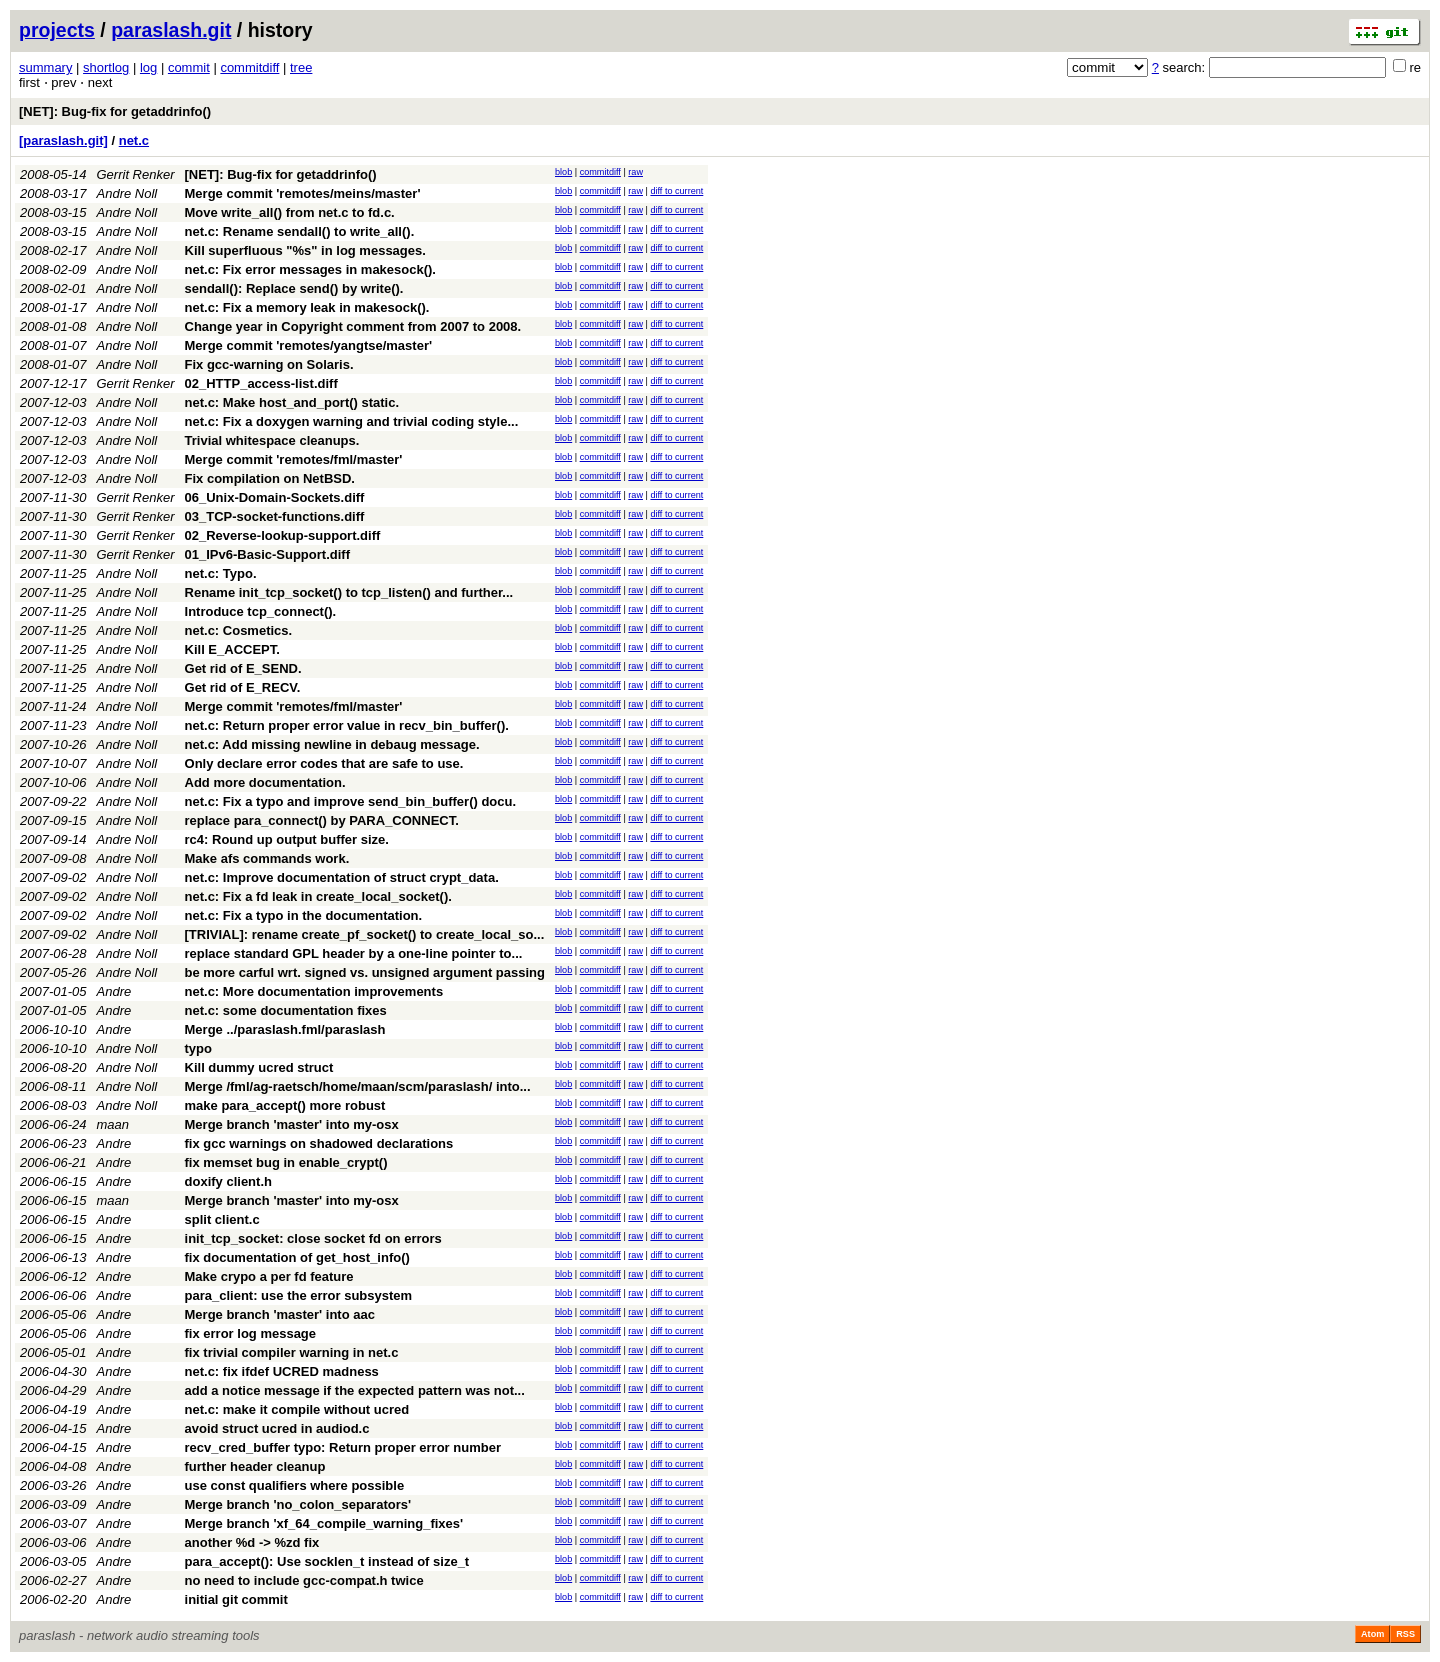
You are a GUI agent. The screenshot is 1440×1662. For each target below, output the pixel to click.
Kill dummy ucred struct (259, 1067)
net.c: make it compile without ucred (297, 1409)
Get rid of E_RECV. (243, 687)
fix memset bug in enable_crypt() (286, 1162)
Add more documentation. (265, 782)
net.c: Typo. (221, 573)
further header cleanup (255, 1466)
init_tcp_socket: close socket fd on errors (313, 1238)
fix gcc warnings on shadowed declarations (319, 1143)
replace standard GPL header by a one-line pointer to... (354, 953)
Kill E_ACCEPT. (232, 649)
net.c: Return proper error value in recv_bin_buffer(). (347, 725)
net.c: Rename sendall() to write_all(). (300, 231)
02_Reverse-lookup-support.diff (283, 535)
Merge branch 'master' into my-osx (292, 1124)
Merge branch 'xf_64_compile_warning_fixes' (324, 1523)
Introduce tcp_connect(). (261, 611)
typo (198, 1048)
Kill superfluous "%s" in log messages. (305, 250)
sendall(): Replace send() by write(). (294, 288)
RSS (1405, 1634)
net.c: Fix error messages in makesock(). (310, 269)
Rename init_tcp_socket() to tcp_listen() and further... (349, 592)
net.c (134, 140)
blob (563, 172)
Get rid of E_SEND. (243, 668)
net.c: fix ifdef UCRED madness (282, 1371)
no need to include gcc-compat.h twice (304, 1580)
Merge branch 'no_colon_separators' (298, 1504)
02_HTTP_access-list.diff (261, 383)
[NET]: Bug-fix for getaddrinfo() (115, 111)
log (148, 67)
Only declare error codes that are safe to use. (324, 763)
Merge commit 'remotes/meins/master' (303, 193)
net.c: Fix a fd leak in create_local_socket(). (318, 896)
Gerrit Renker (136, 174)
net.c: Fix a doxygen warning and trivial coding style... (352, 421)
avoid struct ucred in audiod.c (277, 1428)
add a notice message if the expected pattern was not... (355, 1390)
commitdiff (249, 67)
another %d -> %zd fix (252, 1542)
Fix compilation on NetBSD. (270, 478)
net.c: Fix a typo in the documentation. (304, 915)
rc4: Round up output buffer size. (287, 839)
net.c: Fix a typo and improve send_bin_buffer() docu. (351, 801)
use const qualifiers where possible (295, 1485)
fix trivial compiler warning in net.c (292, 1352)
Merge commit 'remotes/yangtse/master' (309, 345)
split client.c (222, 1219)
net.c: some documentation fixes (286, 1010)
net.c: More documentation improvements (314, 991)
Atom (1372, 1634)
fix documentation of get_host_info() (297, 1257)
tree (301, 67)
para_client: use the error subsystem (299, 1295)
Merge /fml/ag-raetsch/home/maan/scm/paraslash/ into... (358, 1086)
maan (113, 1124)
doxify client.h (228, 1181)
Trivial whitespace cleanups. (272, 440)
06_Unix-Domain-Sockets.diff (275, 497)
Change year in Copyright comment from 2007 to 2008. (353, 326)
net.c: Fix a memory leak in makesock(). (307, 307)
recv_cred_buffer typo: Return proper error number (343, 1447)
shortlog (106, 67)
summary (45, 67)
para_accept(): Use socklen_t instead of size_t (327, 1561)
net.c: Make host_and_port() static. (292, 402)
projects (57, 30)
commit (189, 67)
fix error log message (251, 1333)
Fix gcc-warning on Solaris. (269, 364)
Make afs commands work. (267, 858)
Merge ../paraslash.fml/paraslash (285, 1029)
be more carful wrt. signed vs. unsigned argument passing (365, 972)
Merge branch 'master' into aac (280, 1314)
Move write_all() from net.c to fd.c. (290, 212)
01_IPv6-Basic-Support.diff (267, 554)
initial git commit (236, 1599)
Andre (114, 991)
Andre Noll (127, 193)
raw (635, 172)
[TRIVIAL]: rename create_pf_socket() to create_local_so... (365, 934)
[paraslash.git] (63, 140)
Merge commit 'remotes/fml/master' (294, 459)
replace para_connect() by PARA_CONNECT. (322, 820)
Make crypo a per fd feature (269, 1276)
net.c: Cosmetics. (239, 630)
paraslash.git (171, 30)
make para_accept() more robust (285, 1105)
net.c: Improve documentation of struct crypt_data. (342, 877)
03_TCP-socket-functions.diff (275, 516)
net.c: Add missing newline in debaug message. (332, 744)
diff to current (676, 191)
